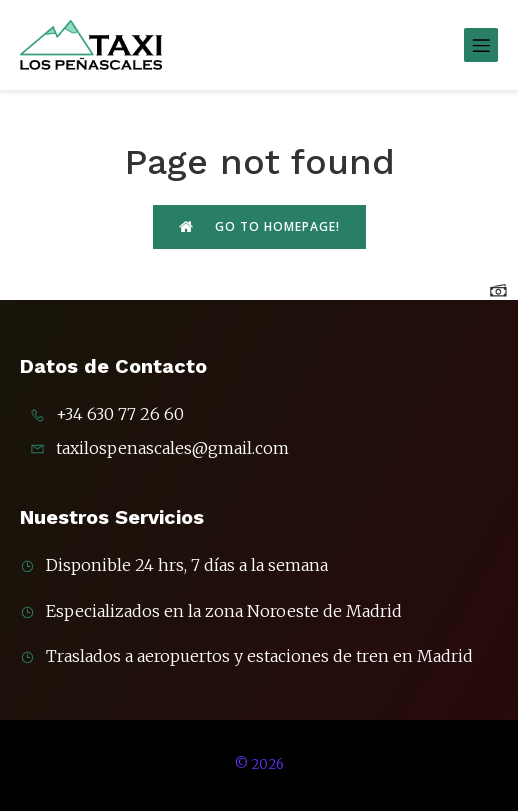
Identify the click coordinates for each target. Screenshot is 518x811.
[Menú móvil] (481, 45)
